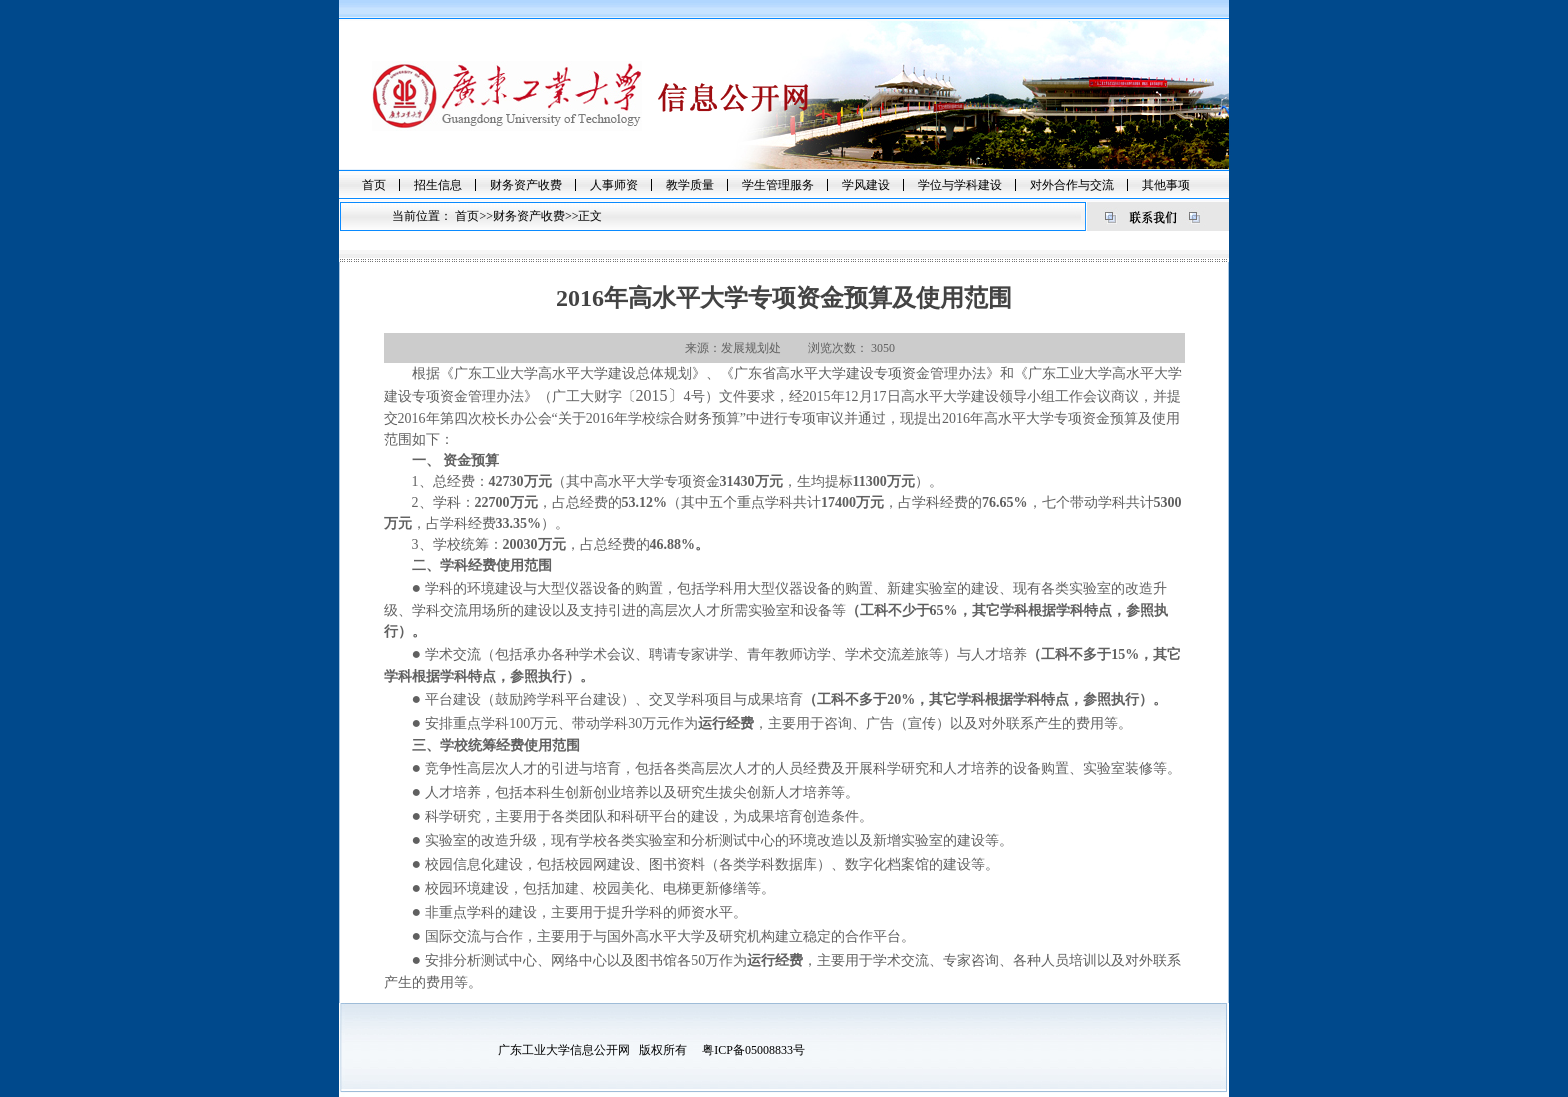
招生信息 (438, 185)
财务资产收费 (526, 185)
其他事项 (1166, 185)
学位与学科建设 (960, 185)
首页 (374, 185)
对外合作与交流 (1072, 185)
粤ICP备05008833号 (753, 1050)
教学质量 (690, 185)
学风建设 (866, 185)
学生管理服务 (778, 185)
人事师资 (614, 185)
